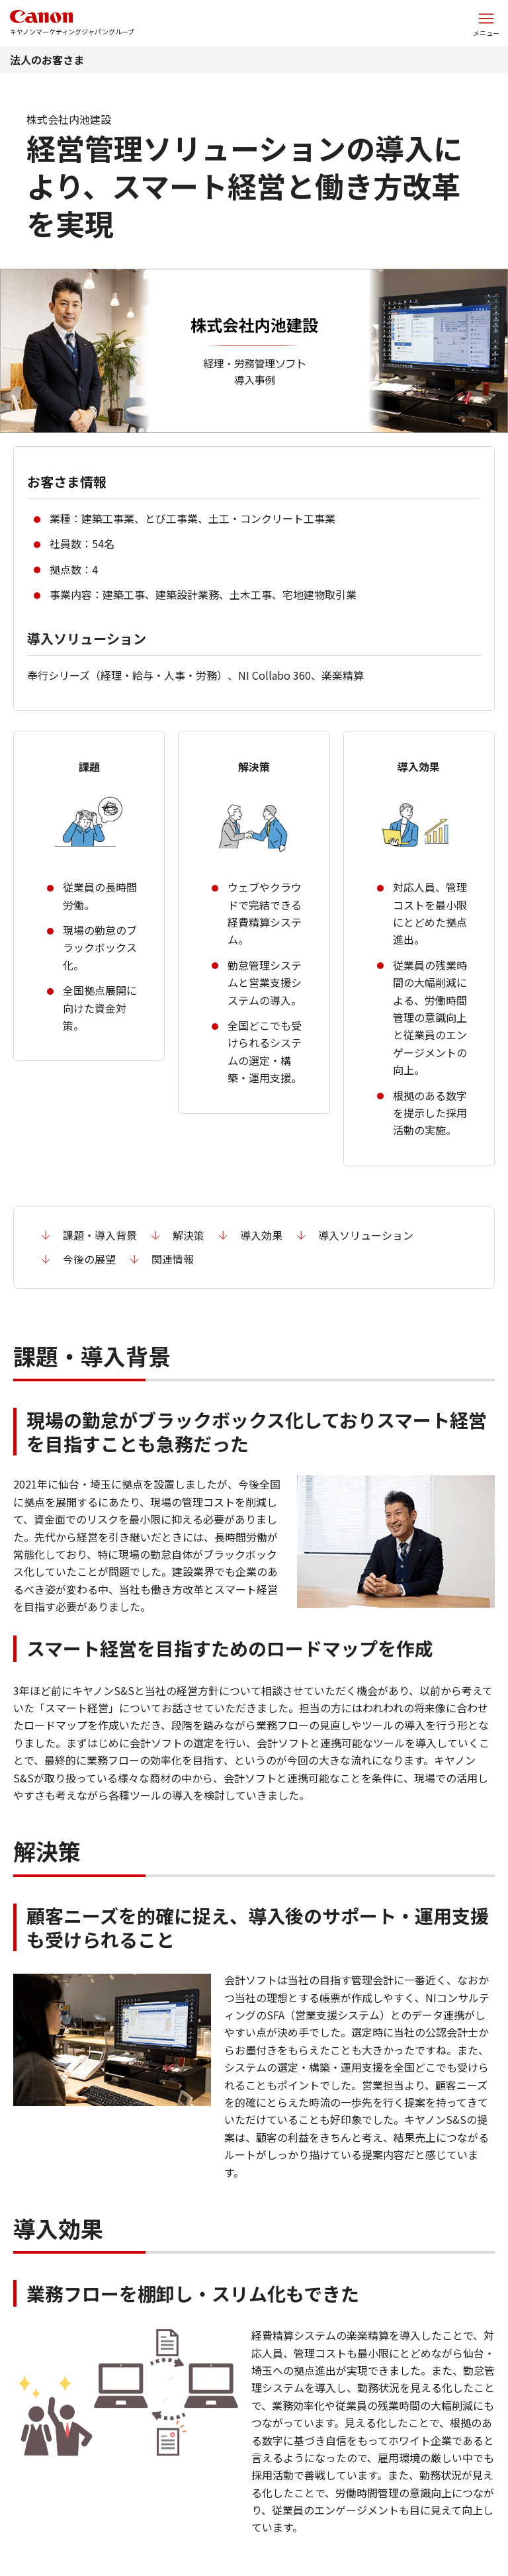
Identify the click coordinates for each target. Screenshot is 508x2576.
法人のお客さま (47, 60)
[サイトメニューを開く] (486, 23)
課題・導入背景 (100, 1235)
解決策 (188, 1235)
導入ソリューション (365, 1235)
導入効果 (261, 1235)
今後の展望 (89, 1259)
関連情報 (172, 1259)
